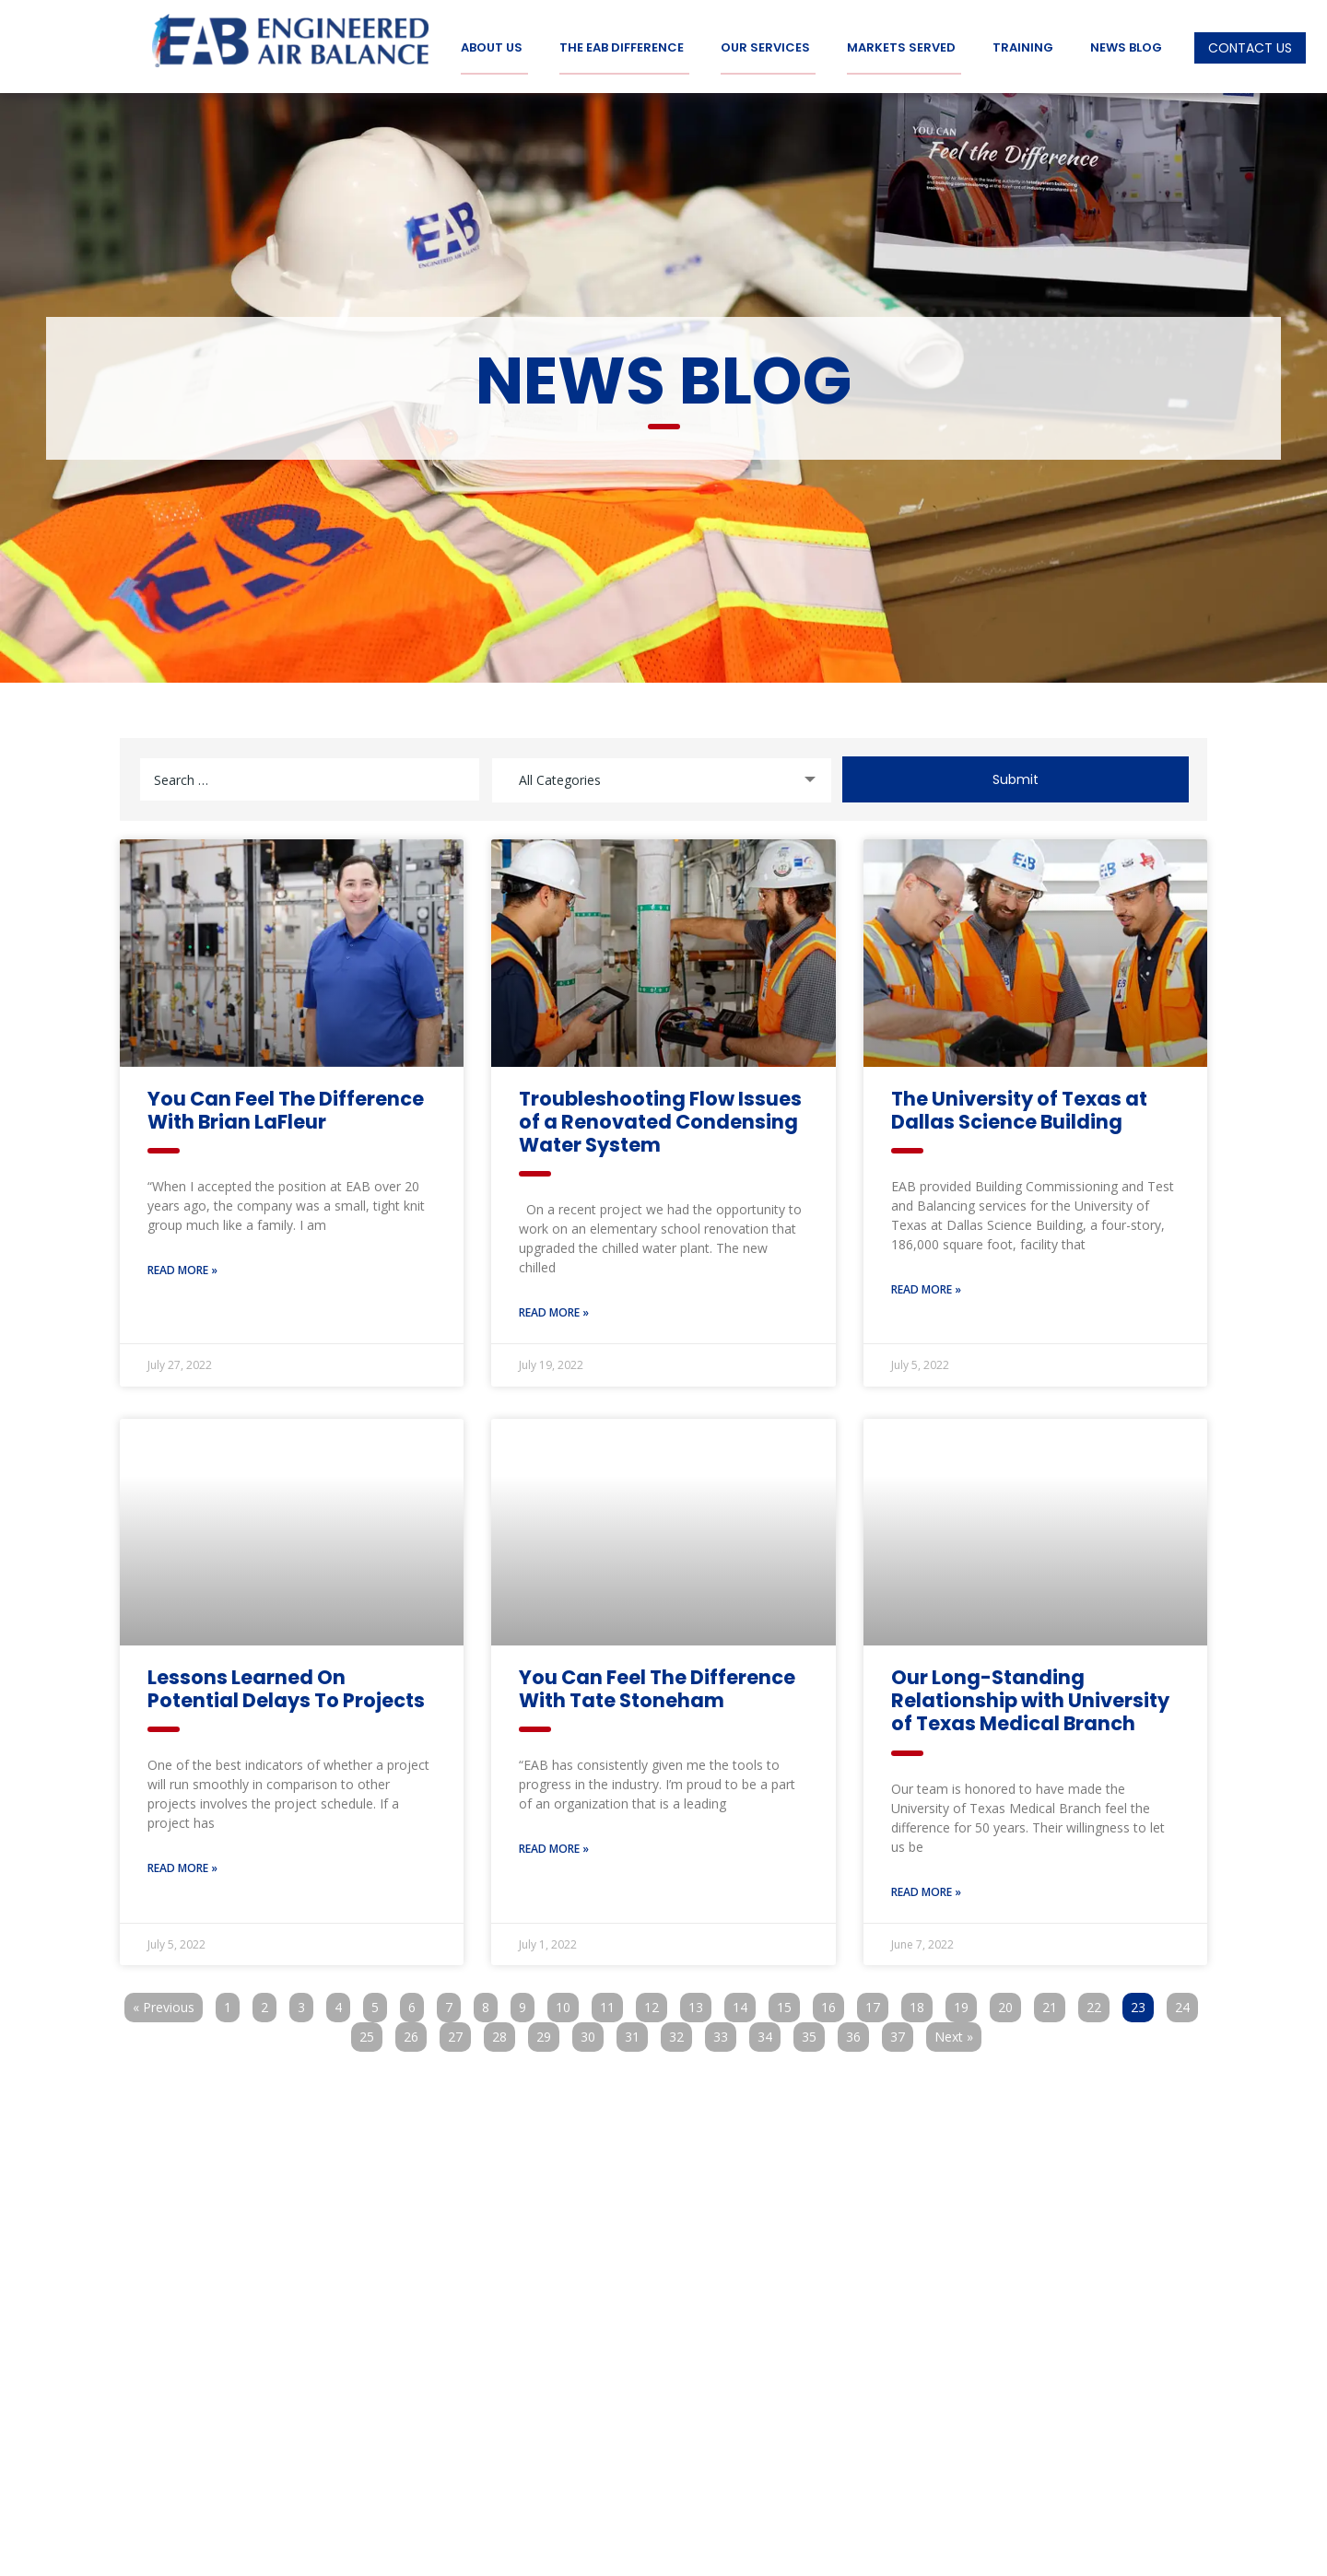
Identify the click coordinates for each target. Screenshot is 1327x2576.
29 (547, 2031)
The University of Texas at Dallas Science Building (1019, 1107)
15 (788, 2001)
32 (680, 2031)
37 (901, 2031)
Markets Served (901, 48)
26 (415, 2031)
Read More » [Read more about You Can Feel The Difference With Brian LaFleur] (182, 1267)
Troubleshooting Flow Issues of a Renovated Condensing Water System (660, 1119)
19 (965, 2001)
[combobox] (661, 776)
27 (459, 2031)
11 (611, 2001)
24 (1186, 2001)
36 (857, 2031)
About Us (492, 48)
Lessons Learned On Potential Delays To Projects (286, 1686)
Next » (953, 2034)
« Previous (163, 2004)
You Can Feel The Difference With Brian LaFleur (285, 1107)
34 (769, 2031)
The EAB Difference (621, 48)
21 (1053, 2001)
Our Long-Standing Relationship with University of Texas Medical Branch (1030, 1697)
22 (1098, 2001)
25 (370, 2031)
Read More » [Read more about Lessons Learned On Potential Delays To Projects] (182, 1866)
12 (655, 2001)
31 (636, 2031)
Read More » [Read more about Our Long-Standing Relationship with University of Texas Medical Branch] (926, 1889)
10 (567, 2001)
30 (592, 2031)
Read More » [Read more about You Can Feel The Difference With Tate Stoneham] (554, 1847)
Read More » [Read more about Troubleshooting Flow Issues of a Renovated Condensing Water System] (554, 1309)
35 (813, 2031)
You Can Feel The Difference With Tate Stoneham (657, 1686)
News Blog (1126, 48)
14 (744, 2001)
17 (876, 2001)
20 (1009, 2001)
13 (699, 2001)
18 (921, 2001)
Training (1022, 48)
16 (832, 2001)
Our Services (765, 48)
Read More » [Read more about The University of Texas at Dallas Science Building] (926, 1286)
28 (503, 2031)
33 (724, 2031)
